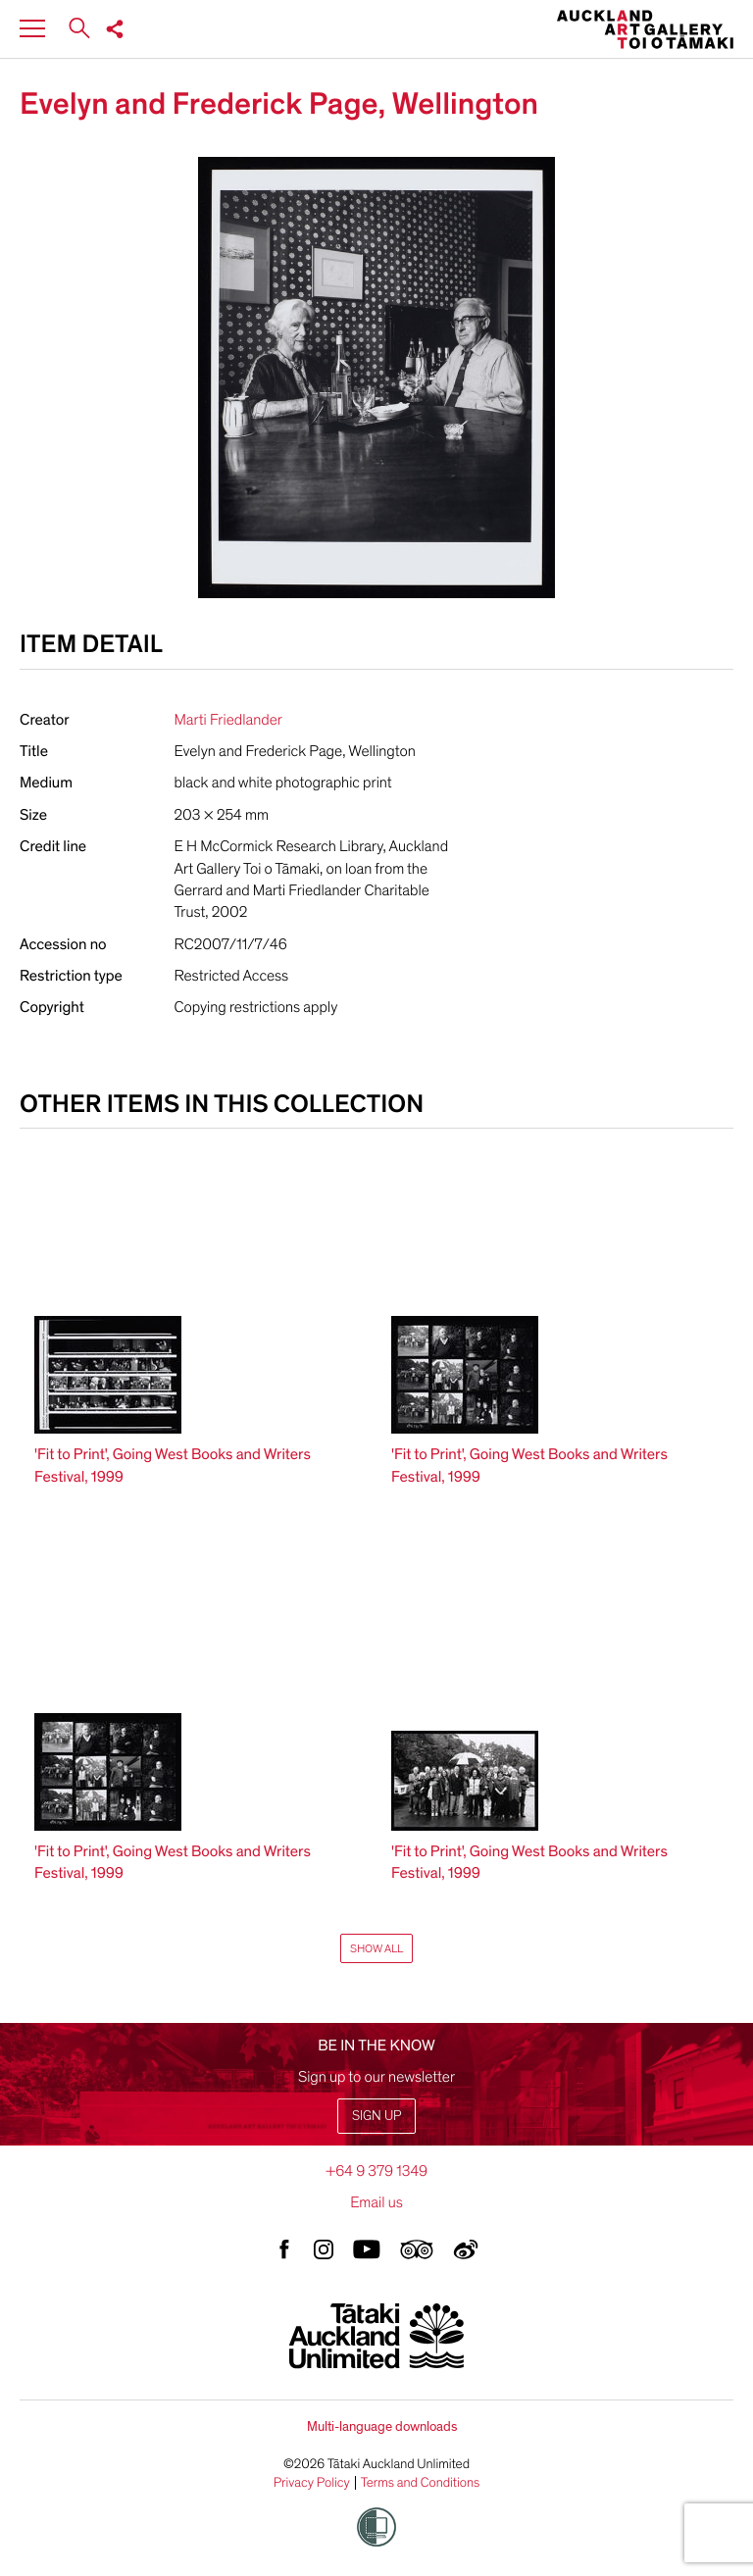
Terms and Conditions (420, 2483)
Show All (376, 1948)
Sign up (376, 2115)
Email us (376, 2202)
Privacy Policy (312, 2483)
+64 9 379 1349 (376, 2171)
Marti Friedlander (228, 720)
